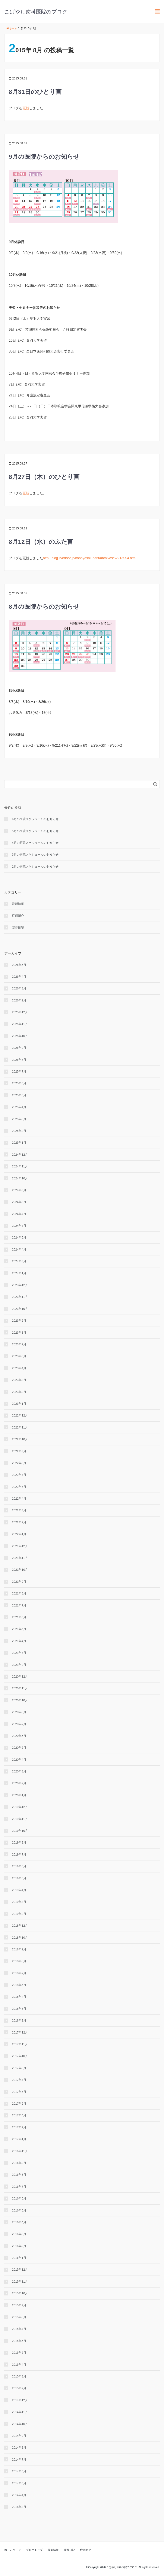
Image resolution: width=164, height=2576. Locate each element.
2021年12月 (20, 1546)
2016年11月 (20, 2151)
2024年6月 (19, 1225)
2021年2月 (19, 1664)
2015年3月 (19, 2376)
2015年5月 (19, 2352)
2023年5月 (19, 1356)
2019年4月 (19, 1890)
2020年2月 (19, 1783)
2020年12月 (20, 1676)
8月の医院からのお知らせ (44, 606)
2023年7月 (19, 1344)
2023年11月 (20, 1296)
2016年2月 (19, 2246)
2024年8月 (19, 1202)
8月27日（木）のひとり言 (44, 477)
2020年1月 (19, 1795)
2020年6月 (19, 1736)
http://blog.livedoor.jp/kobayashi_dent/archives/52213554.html (89, 558)
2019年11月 (20, 1819)
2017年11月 (20, 2044)
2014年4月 (19, 2495)
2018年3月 (19, 2008)
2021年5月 (19, 1629)
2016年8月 (19, 2174)
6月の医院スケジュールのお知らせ (35, 819)
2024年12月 (20, 1154)
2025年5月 (19, 1095)
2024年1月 (19, 1273)
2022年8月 (19, 1463)
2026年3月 (19, 988)
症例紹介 (18, 915)
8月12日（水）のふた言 (41, 541)
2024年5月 (19, 1237)
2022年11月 (20, 1427)
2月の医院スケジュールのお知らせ (35, 866)
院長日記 (18, 927)
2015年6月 (19, 2341)
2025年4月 (19, 1107)
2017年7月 (19, 2079)
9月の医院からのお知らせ (44, 156)
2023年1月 (19, 1403)
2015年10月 (20, 2293)
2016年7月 (19, 2186)
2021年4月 (19, 1641)
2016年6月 (19, 2198)
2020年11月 (20, 1688)
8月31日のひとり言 (35, 91)
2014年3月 (19, 2507)
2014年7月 (19, 2459)
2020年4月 (19, 1759)
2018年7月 (19, 1973)
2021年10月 (20, 1569)
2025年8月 (19, 1059)
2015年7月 (19, 2329)
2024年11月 (20, 1166)
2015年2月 (19, 2388)
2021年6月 (19, 1617)
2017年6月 (19, 2091)
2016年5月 (19, 2210)
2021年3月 (19, 1652)
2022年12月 (20, 1415)
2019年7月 (19, 1854)
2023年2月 (19, 1392)
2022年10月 (20, 1439)
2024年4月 (19, 1249)
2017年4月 (19, 2115)
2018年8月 (19, 1961)
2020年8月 (19, 1712)
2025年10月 (20, 1036)
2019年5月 (19, 1878)
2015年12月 (20, 2269)
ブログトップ (34, 2550)
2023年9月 (19, 1320)
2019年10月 (20, 1830)
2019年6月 (19, 1866)
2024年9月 (19, 1190)
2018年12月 (20, 1925)
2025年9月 (19, 1047)
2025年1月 (19, 1142)
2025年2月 (19, 1131)
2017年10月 (20, 2056)
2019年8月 (19, 1842)
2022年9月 (19, 1451)
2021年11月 (20, 1558)
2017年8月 (19, 2068)
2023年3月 (19, 1380)
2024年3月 (19, 1261)
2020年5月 (19, 1747)
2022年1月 (19, 1534)
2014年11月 (20, 2412)
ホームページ (12, 2550)
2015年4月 (19, 2364)
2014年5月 (19, 2483)
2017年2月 (19, 2127)
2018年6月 (19, 1985)
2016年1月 (19, 2257)
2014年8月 (19, 2447)
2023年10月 (20, 1308)
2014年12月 (20, 2400)
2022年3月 (19, 1510)
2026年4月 (19, 976)
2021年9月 (19, 1581)
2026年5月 (19, 965)
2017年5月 (19, 2103)
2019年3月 (19, 1902)
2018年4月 (19, 1996)
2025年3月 (19, 1119)
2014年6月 (19, 2471)
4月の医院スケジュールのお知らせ (35, 842)
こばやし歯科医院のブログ (35, 12)
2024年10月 (20, 1178)
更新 (25, 108)
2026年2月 (19, 1000)
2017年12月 (20, 2032)
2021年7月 (19, 1605)
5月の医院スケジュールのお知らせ (35, 831)
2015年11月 (20, 2281)
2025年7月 (19, 1071)
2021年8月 (19, 1593)
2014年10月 (20, 2424)
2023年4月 (19, 1368)
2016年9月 (19, 2163)
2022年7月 (19, 1474)
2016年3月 (19, 2234)
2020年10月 (20, 1700)
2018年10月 (20, 1937)
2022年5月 (19, 1486)
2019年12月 (20, 1807)
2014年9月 (19, 2435)
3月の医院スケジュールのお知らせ (35, 854)
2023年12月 (20, 1285)
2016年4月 (19, 2222)
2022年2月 (19, 1522)
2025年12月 (20, 1012)
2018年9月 (19, 1949)
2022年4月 (19, 1498)
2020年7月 (19, 1724)
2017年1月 (19, 2139)
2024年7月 (19, 1214)
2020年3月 (19, 1771)
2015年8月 (19, 2317)
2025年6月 (19, 1083)
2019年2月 (19, 1914)
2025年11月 (20, 1024)
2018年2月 (19, 2020)
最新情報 (18, 903)
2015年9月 (19, 2305)
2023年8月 (19, 1332)
